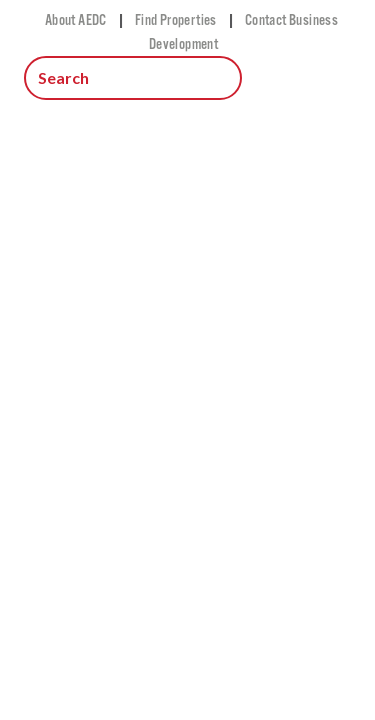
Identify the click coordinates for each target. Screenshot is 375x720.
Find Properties (176, 20)
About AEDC (76, 20)
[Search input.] (133, 78)
